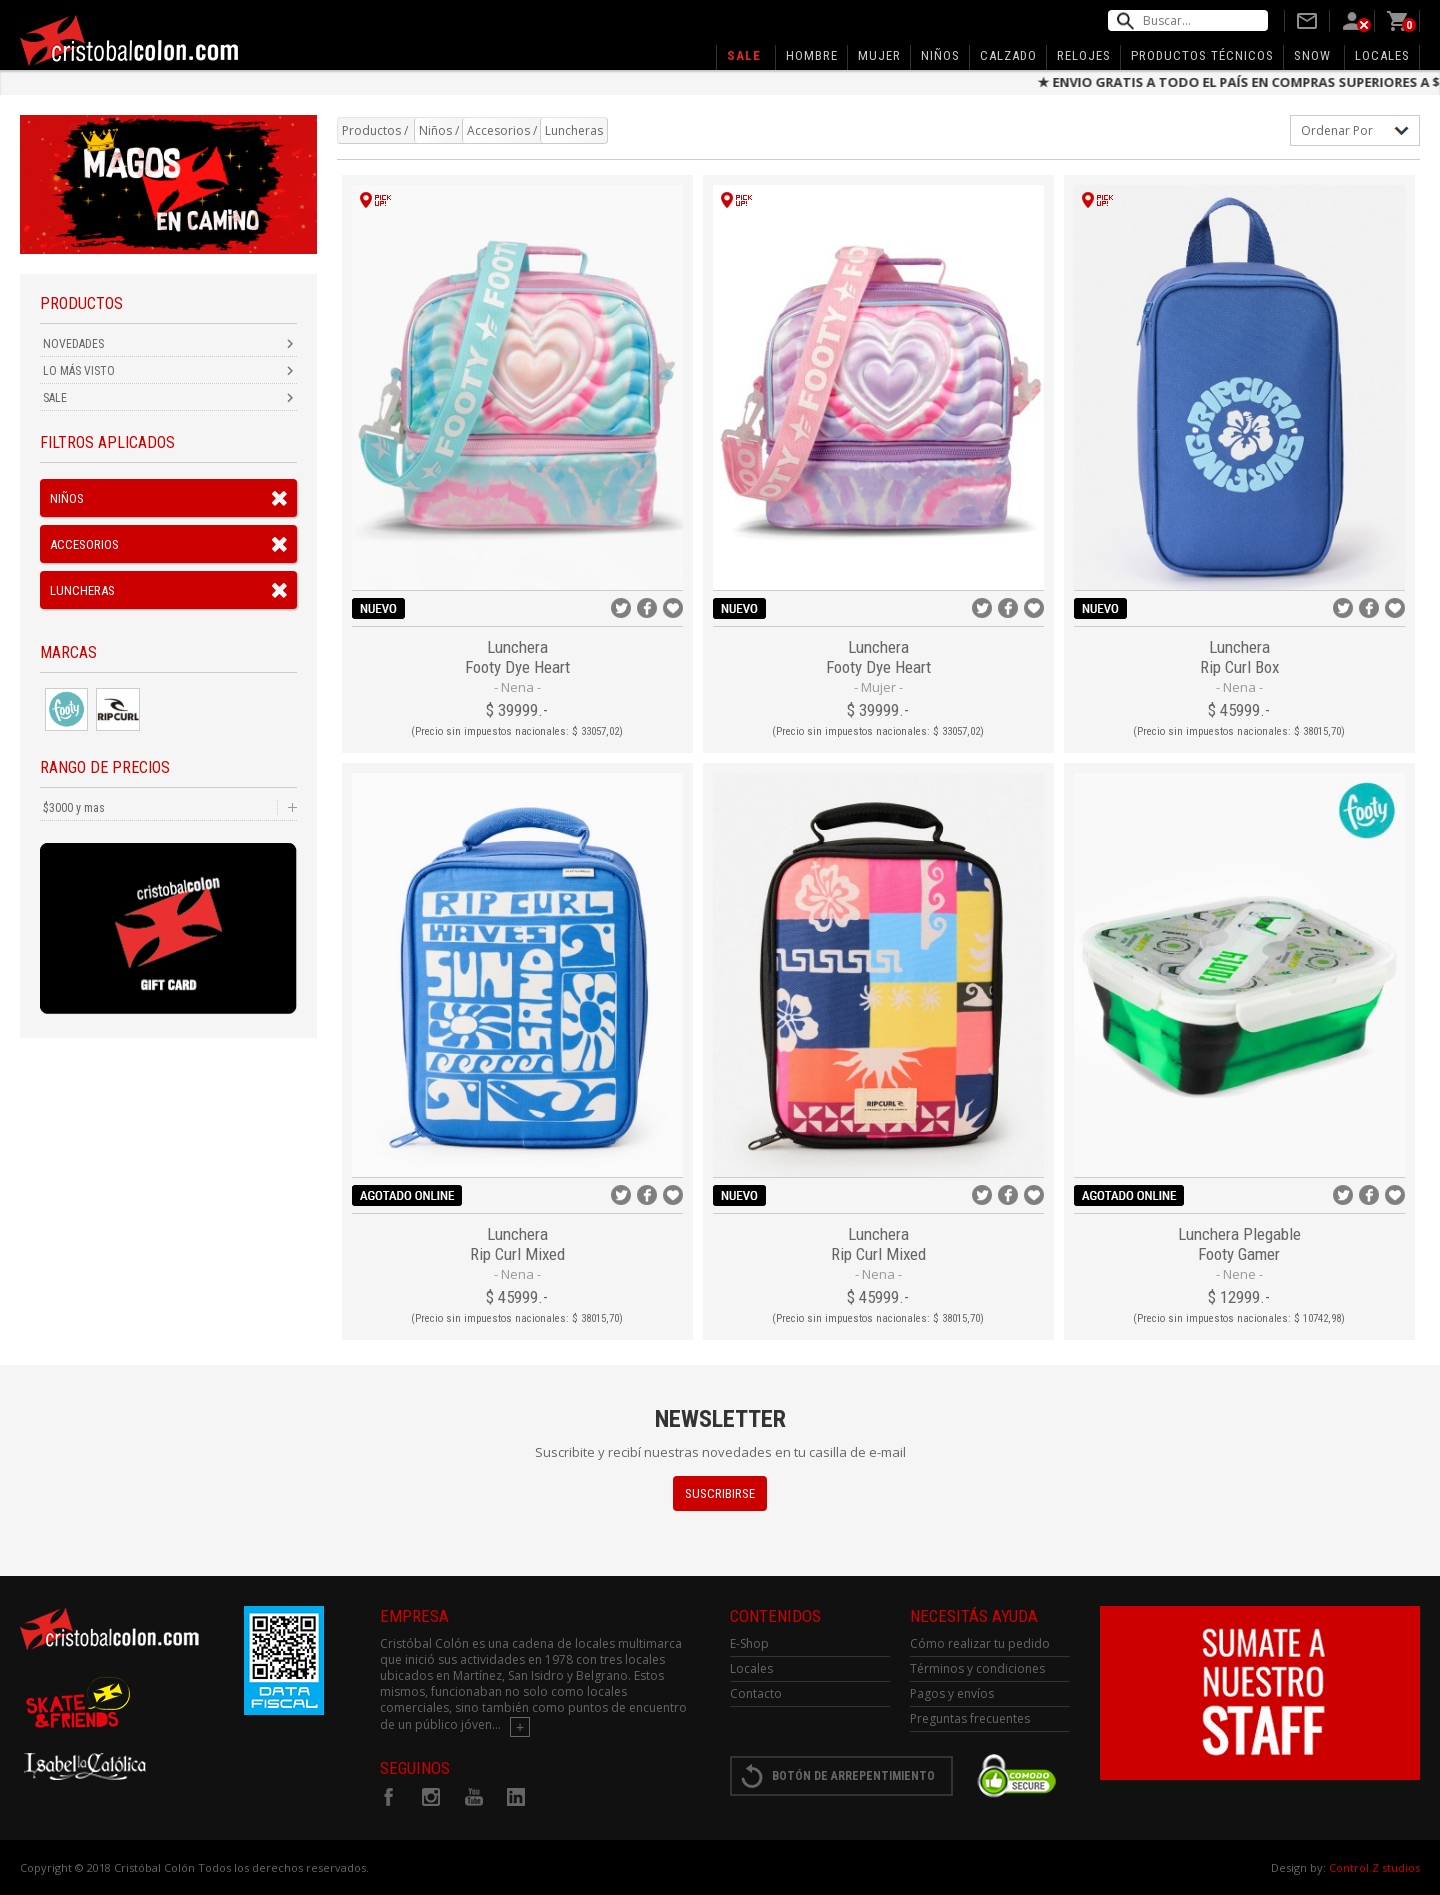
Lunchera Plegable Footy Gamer (1239, 1244)
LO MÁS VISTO (79, 371)
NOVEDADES (73, 344)
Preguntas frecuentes (970, 1718)
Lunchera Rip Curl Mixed (517, 1244)
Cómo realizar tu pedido (980, 1643)
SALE (55, 398)
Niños (940, 55)
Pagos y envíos (952, 1693)
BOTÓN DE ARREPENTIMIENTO (853, 1776)
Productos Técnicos (1202, 55)
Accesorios (84, 544)
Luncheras (82, 590)
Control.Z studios (1374, 1867)
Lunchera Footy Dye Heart (517, 657)
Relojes (1084, 55)
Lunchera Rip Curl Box (1239, 657)
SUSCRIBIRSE (720, 1493)
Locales (1382, 55)
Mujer (879, 55)
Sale (744, 55)
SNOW (1312, 55)
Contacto (756, 1693)
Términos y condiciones (977, 1668)
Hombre (812, 55)
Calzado (1008, 55)
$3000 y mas (74, 808)
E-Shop (749, 1643)
